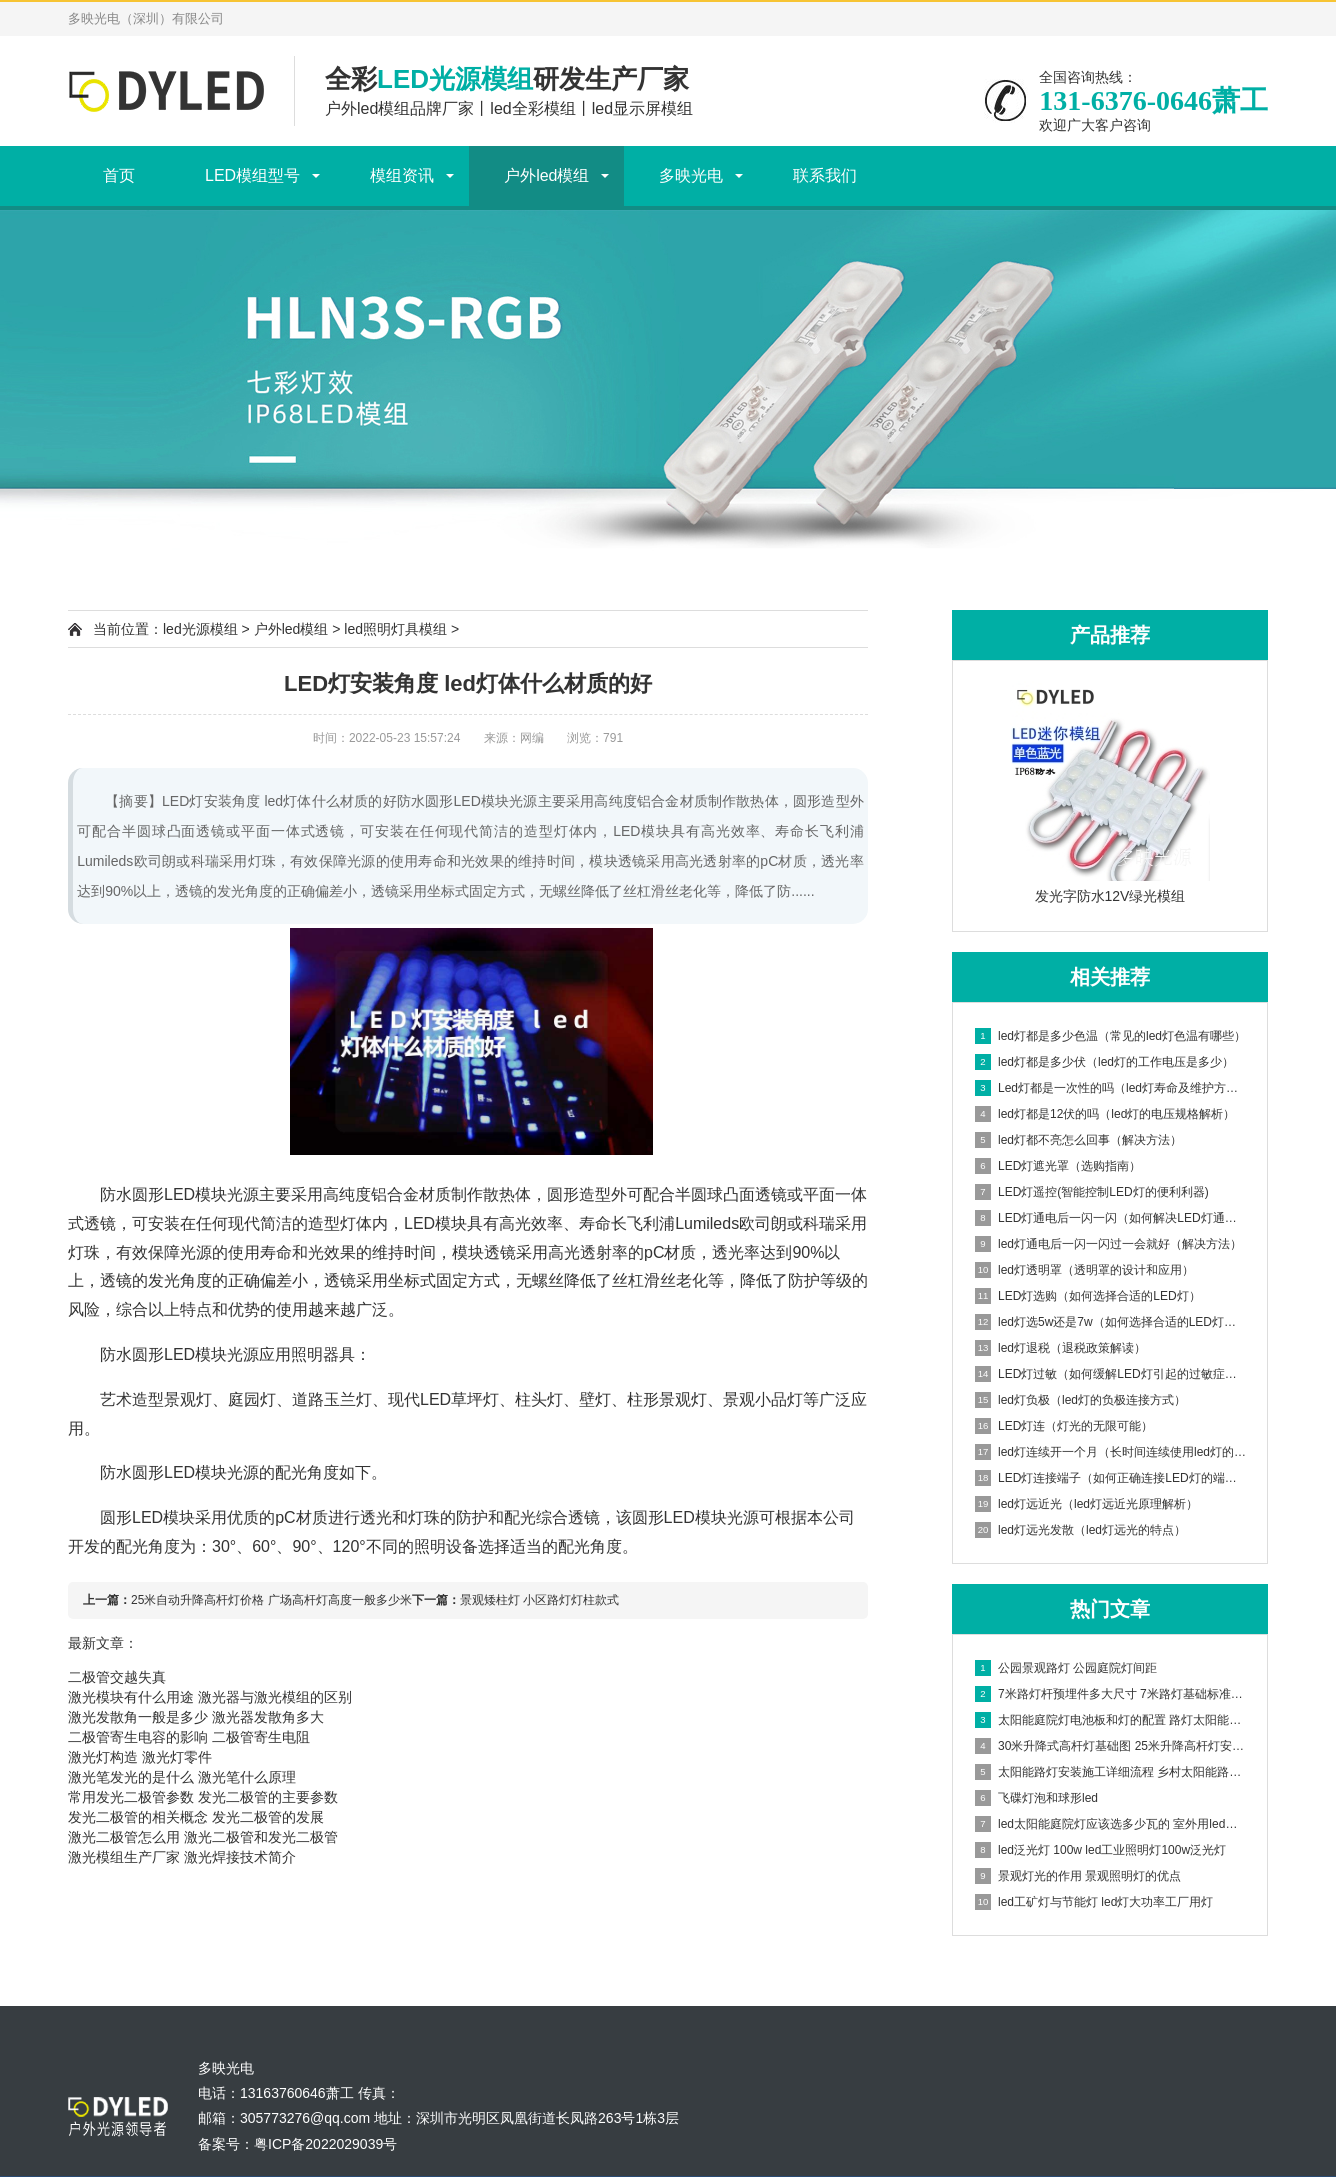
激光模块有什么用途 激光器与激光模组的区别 (210, 1697)
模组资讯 (402, 175)
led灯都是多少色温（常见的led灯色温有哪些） (1110, 1036)
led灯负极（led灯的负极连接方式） (1080, 1400)
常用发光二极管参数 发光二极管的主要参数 (203, 1797)
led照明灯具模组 (395, 629)
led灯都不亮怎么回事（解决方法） (1078, 1140)
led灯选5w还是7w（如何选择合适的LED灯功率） (1111, 1322)
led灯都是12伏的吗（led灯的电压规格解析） (1105, 1114)
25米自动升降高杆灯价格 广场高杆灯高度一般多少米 (271, 1600)
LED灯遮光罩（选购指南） (1058, 1166)
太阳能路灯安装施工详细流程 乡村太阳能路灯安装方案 (1111, 1772)
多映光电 (691, 175)
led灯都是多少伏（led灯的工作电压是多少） (1104, 1062)
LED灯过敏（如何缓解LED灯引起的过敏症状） (1111, 1374)
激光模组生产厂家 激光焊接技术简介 (182, 1857)
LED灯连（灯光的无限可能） (1064, 1426)
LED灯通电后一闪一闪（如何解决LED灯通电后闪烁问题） (1111, 1218)
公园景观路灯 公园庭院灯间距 (1066, 1668)
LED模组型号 (252, 175)
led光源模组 (200, 629)
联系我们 (825, 175)
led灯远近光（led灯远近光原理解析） (1086, 1504)
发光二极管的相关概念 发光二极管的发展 (196, 1817)
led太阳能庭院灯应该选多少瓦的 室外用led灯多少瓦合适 (1111, 1824)
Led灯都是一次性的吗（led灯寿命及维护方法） (1111, 1088)
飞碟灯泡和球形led (1036, 1798)
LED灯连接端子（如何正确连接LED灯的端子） (1111, 1478)
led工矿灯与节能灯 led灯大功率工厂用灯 (1094, 1902)
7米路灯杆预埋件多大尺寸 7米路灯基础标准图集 (1111, 1694)
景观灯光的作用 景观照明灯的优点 (1078, 1876)
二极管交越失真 (117, 1677)
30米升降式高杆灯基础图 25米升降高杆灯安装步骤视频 (1111, 1746)
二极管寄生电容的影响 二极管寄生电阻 (189, 1737)
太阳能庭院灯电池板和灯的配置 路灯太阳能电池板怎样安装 (1111, 1720)
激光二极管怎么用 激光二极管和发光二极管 (203, 1837)
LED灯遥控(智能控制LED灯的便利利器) (1092, 1192)
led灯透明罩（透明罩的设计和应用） (1084, 1270)
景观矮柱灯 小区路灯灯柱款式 (539, 1600)
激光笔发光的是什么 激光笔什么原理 (182, 1777)
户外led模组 (546, 175)
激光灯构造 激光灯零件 (140, 1757)
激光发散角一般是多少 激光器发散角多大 (196, 1717)
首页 (119, 175)
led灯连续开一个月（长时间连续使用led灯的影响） (1111, 1452)
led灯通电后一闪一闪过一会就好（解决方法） (1108, 1244)
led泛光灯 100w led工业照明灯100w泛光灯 (1100, 1850)
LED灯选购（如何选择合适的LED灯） (1088, 1296)
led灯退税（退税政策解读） (1060, 1348)
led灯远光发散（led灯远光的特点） (1080, 1530)
